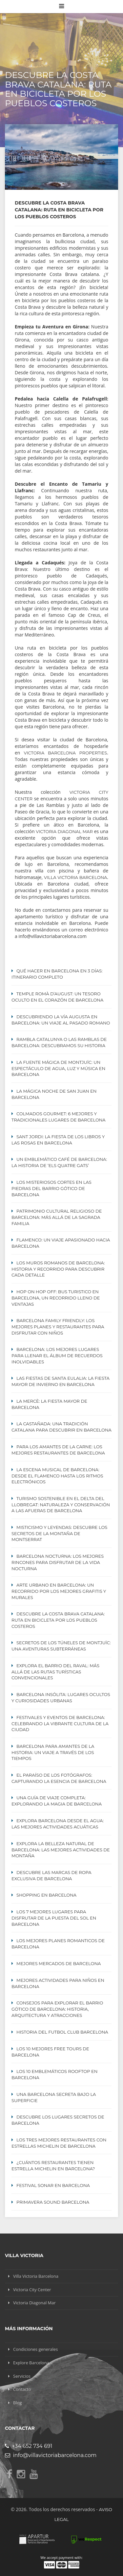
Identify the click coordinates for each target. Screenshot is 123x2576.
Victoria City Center (32, 2290)
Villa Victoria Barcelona (75, 877)
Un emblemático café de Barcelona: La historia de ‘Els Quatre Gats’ (59, 1162)
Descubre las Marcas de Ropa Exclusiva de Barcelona (51, 1875)
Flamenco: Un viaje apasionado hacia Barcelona (60, 1243)
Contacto (22, 2389)
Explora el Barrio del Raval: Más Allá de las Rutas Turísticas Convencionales (55, 1672)
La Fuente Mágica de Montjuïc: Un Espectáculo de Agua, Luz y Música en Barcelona (58, 1068)
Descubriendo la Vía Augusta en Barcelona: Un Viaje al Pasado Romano (60, 1019)
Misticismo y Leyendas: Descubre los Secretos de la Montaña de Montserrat (59, 1533)
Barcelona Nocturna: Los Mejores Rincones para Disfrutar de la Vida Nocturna (57, 1562)
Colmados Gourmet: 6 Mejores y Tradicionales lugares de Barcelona (58, 1116)
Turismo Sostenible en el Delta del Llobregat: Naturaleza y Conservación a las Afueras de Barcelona (60, 1504)
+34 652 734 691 (28, 2446)
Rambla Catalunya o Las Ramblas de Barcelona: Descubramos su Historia (59, 1042)
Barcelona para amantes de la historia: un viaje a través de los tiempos (52, 1752)
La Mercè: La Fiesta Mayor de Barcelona (49, 1404)
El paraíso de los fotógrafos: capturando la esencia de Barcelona (58, 1778)
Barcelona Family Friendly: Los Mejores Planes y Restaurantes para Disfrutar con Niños (57, 1327)
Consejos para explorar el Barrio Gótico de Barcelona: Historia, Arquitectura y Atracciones (57, 2009)
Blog (17, 2403)
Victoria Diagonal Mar (64, 831)
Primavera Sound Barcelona (52, 2202)
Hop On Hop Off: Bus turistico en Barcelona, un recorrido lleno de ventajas (55, 1298)
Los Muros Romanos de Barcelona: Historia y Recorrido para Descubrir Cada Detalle (58, 1269)
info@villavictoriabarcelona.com (50, 2455)
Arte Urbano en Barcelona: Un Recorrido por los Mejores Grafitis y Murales (58, 1591)
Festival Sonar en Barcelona (53, 2185)
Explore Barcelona (31, 2363)
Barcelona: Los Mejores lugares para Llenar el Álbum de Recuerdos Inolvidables (57, 1355)
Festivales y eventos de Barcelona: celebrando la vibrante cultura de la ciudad (60, 1723)
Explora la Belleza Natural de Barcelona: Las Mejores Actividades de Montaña (60, 1850)
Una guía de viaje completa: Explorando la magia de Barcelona (56, 1800)
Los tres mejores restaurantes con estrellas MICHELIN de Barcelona (58, 2143)
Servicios (22, 2376)
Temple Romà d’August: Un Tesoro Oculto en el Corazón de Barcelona (57, 997)
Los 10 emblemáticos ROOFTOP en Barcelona (54, 2074)
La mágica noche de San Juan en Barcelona (53, 1094)
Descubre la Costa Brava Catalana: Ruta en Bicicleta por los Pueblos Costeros (58, 1620)
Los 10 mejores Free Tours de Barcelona (50, 2052)
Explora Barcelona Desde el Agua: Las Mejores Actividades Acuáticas (57, 1823)
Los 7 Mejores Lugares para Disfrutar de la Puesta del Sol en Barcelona (53, 1918)
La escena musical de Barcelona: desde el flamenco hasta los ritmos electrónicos (57, 1476)
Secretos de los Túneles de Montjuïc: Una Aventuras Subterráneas (61, 1645)
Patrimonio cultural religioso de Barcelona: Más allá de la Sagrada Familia (56, 1217)
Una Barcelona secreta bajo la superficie (53, 2097)
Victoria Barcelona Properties (65, 752)
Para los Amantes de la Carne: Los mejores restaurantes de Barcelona (58, 1449)
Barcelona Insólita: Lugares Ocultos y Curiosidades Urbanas (60, 1697)
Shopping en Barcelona (46, 1895)
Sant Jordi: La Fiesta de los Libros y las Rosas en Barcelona (58, 1139)
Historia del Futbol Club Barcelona (62, 2032)
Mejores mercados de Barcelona (58, 1963)
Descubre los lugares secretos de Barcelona (57, 2120)
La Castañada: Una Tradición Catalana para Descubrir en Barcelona (61, 1427)
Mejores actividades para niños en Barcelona (57, 1983)
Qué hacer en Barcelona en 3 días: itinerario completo (57, 974)
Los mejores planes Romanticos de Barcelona (58, 1943)
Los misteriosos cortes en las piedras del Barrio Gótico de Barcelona (51, 1188)
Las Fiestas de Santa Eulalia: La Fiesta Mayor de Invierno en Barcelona (60, 1381)
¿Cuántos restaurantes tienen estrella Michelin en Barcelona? (53, 2165)
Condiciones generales (35, 2349)
